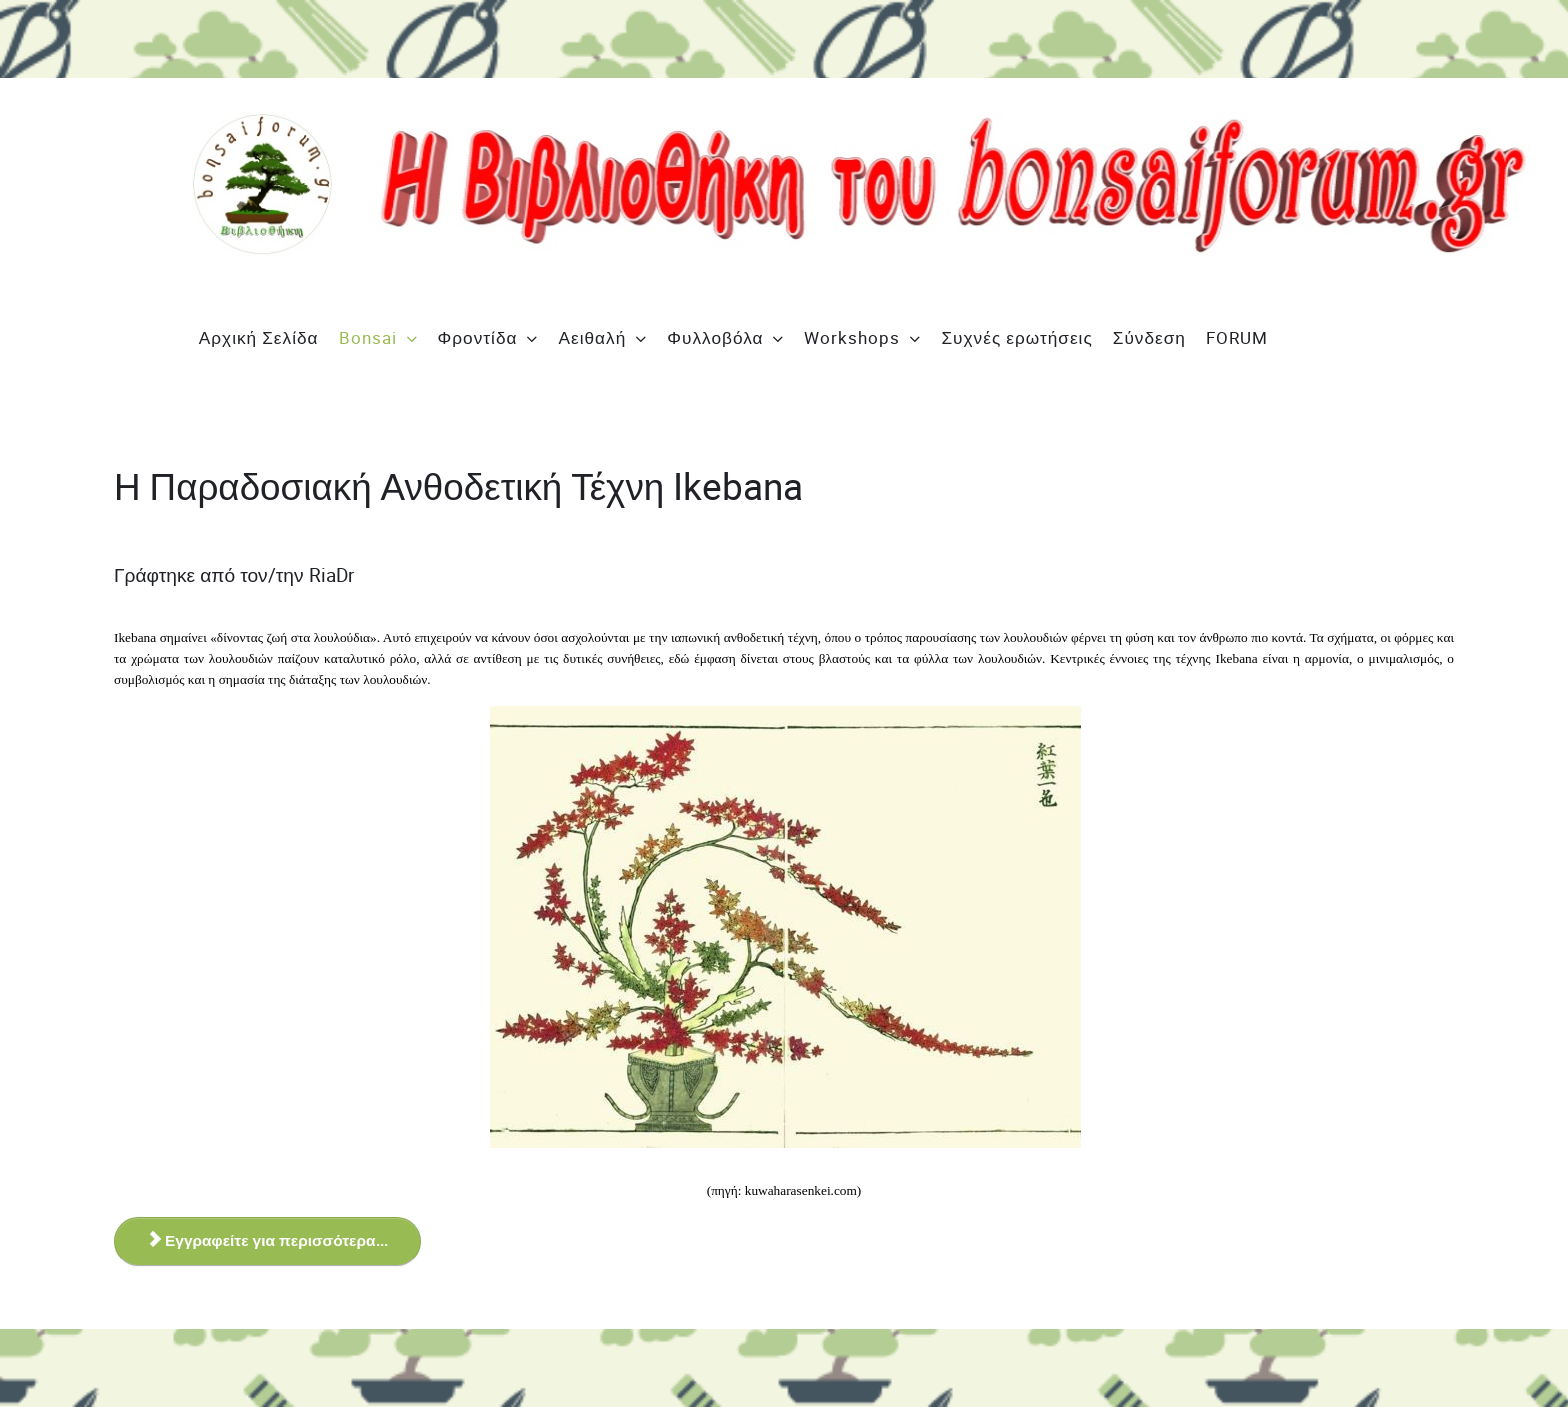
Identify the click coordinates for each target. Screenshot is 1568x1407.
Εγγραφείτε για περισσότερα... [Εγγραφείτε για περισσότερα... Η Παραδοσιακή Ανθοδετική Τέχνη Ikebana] (270, 1241)
